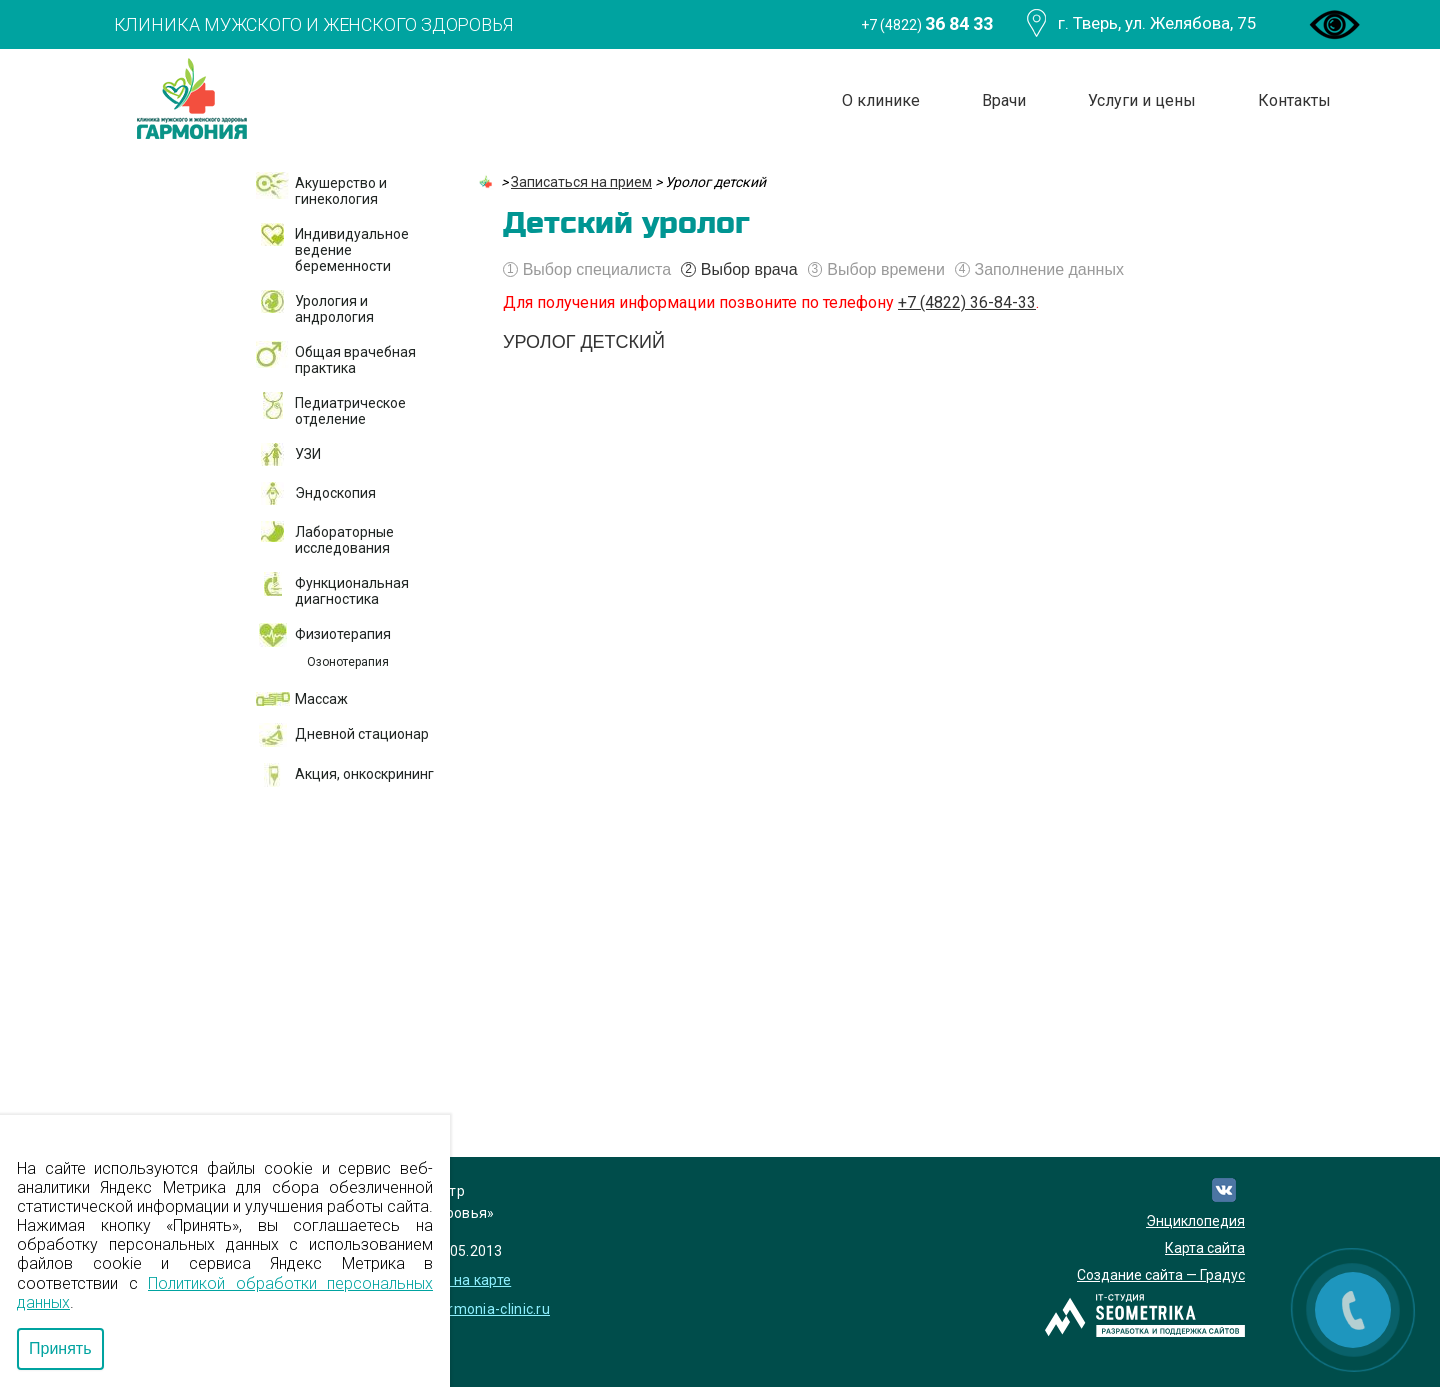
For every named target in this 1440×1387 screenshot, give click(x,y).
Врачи (1004, 100)
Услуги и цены (1142, 100)
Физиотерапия (343, 634)
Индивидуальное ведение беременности (352, 250)
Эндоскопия (335, 493)
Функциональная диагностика (352, 591)
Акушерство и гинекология (341, 191)
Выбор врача (739, 270)
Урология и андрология (334, 309)
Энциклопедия (1195, 1221)
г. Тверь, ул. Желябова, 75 (1157, 23)
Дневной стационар (362, 734)
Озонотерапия (348, 662)
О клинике (881, 100)
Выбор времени (876, 270)
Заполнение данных (1039, 270)
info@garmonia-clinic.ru (471, 1309)
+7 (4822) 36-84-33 (967, 302)
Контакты (1294, 100)
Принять (60, 1348)
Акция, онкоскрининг (364, 774)
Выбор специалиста (587, 270)
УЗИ (308, 454)
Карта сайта (1205, 1248)
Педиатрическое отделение (350, 411)
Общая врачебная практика (355, 360)
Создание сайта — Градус (1161, 1275)
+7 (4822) (927, 23)
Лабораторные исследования (344, 540)
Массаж (321, 699)
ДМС (293, 868)
